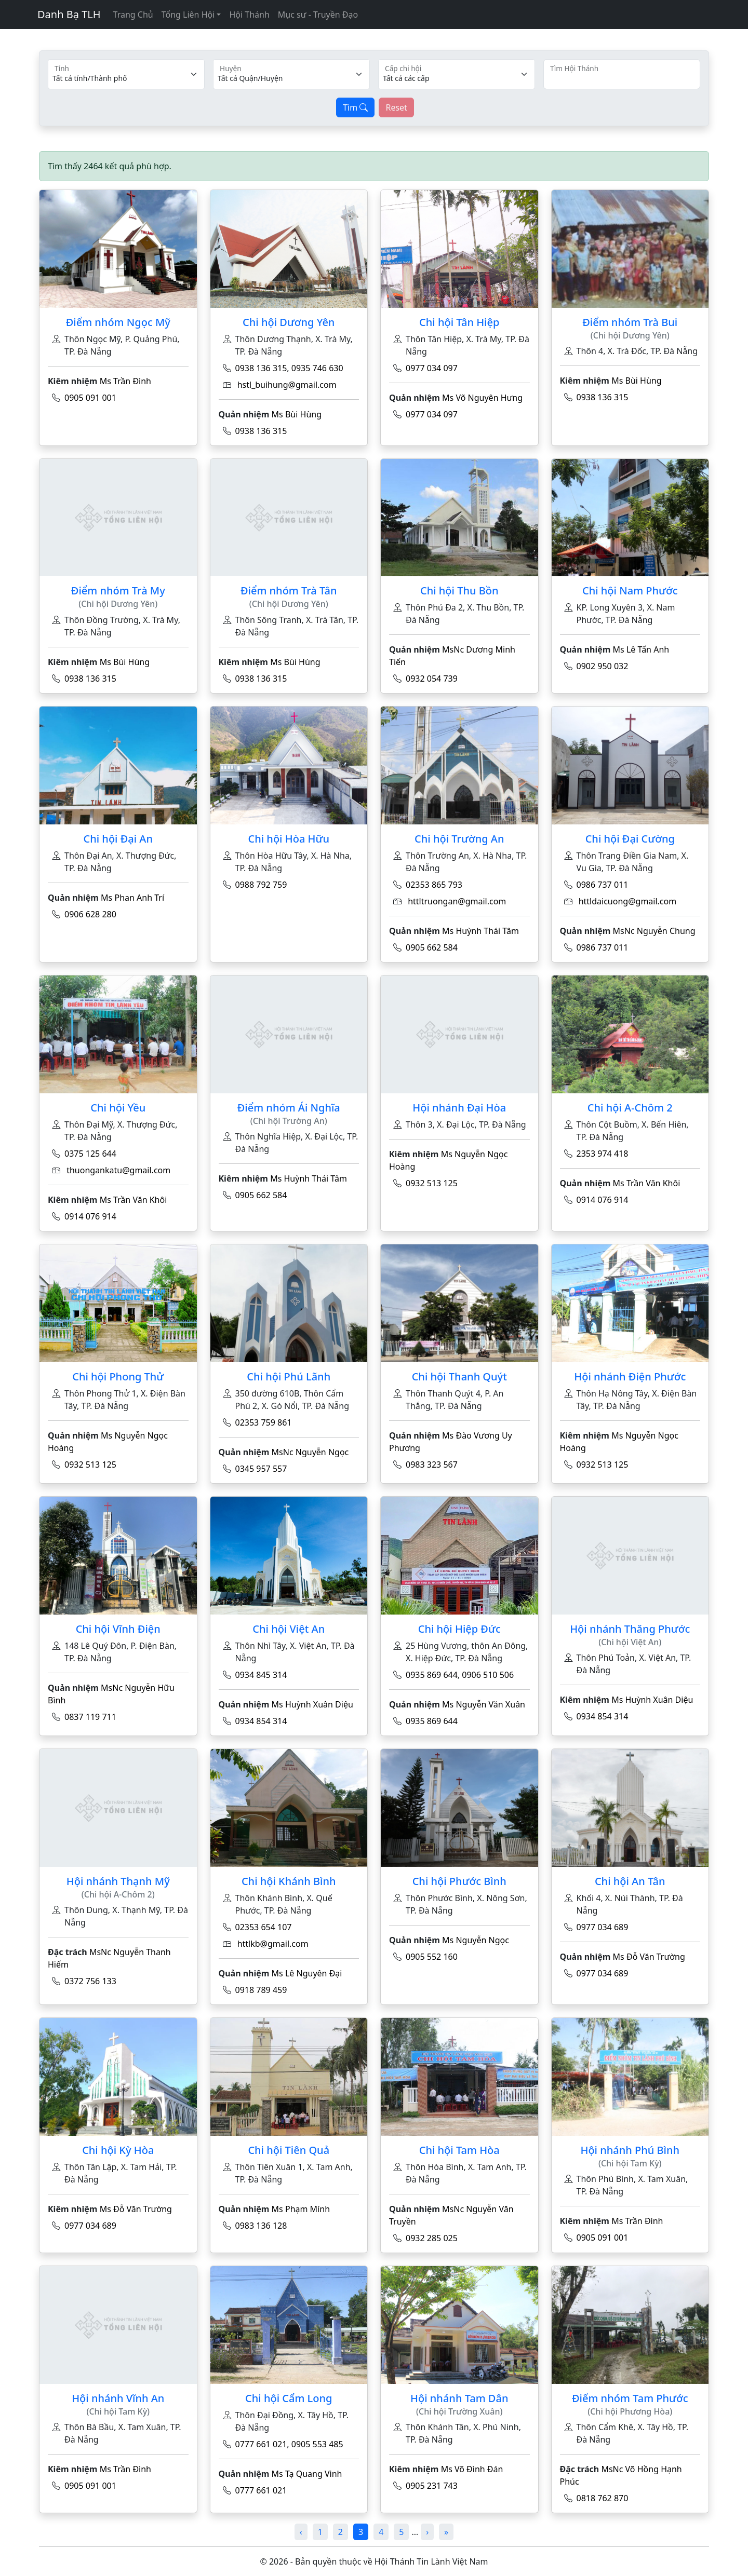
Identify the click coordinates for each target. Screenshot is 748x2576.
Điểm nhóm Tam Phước (630, 2398)
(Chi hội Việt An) (629, 1642)
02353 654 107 (263, 1927)
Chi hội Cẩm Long (288, 2398)
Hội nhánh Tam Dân (459, 2398)
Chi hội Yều (117, 1108)
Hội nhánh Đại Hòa (459, 1108)
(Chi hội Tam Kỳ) (630, 2163)
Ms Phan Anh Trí (132, 897)
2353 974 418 (603, 1153)
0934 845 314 (261, 1674)
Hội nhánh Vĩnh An (118, 2398)
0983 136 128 (261, 2225)
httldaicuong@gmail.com (628, 901)
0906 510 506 (488, 1674)
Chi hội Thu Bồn (459, 591)
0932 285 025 (432, 2238)
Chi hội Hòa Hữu (288, 839)
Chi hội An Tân (630, 1881)
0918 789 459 (261, 1990)
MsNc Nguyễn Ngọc (310, 1452)
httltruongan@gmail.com (457, 901)
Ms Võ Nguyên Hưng (482, 397)
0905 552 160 (432, 1956)
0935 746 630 (317, 368)
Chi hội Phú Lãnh (288, 1377)
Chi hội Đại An (118, 839)
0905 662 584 (432, 947)
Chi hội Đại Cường (630, 839)
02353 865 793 (434, 884)
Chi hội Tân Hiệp (459, 322)
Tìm (355, 107)
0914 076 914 (90, 1216)
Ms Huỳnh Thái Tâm (480, 931)
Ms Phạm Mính (301, 2209)
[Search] (621, 74)
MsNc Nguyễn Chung (654, 931)
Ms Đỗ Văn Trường (649, 1956)
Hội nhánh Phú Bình (629, 2150)
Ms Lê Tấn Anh (641, 649)
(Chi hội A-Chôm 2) (118, 1895)
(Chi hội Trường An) (288, 1121)
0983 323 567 (432, 1464)
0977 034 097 (432, 368)
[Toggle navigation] (43, 36)
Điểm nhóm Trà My (118, 591)
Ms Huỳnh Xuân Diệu (312, 1704)
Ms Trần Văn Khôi (133, 1199)
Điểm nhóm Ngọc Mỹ (118, 322)
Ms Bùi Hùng (297, 414)
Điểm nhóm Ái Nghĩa (288, 1108)
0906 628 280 (90, 914)
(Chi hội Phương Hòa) (629, 2412)
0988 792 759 (261, 884)
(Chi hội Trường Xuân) (459, 2412)
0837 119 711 (90, 1717)
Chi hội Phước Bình (459, 1881)
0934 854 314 (261, 1721)
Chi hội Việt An (288, 1629)
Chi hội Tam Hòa (459, 2150)
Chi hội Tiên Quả (288, 2150)
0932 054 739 (432, 678)
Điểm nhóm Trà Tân (289, 591)
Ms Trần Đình (125, 381)
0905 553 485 (317, 2444)
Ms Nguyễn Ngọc (475, 1940)
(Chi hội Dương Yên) (630, 336)
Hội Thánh (249, 14)
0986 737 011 (603, 884)
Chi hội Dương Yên (289, 322)
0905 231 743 (432, 2485)
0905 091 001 (90, 397)
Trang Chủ (133, 14)
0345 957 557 (261, 1468)
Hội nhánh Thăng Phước (630, 1629)
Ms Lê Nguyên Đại (307, 1973)
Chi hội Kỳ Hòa (118, 2150)
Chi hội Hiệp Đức (459, 1629)
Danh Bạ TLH (69, 14)
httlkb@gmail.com (273, 1943)
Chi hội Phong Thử (118, 1377)
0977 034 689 (603, 1927)
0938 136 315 (261, 368)
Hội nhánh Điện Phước (630, 1377)
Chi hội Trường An (459, 839)
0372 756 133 (90, 1981)
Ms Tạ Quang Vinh (307, 2473)
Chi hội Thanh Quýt (459, 1377)
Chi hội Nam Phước (630, 591)
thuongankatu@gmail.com (118, 1170)
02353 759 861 (263, 1422)
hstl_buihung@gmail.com (287, 384)
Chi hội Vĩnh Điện (118, 1629)
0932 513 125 (432, 1183)
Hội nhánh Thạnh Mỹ (118, 1881)
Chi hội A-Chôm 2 (630, 1108)
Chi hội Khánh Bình (289, 1881)
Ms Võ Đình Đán (472, 2469)
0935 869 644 (432, 1674)
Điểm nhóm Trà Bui (629, 322)
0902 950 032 (603, 666)
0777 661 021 (261, 2444)
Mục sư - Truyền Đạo (318, 14)
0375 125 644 (90, 1153)
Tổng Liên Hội (188, 14)
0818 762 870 (603, 2498)
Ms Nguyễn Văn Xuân (483, 1704)
